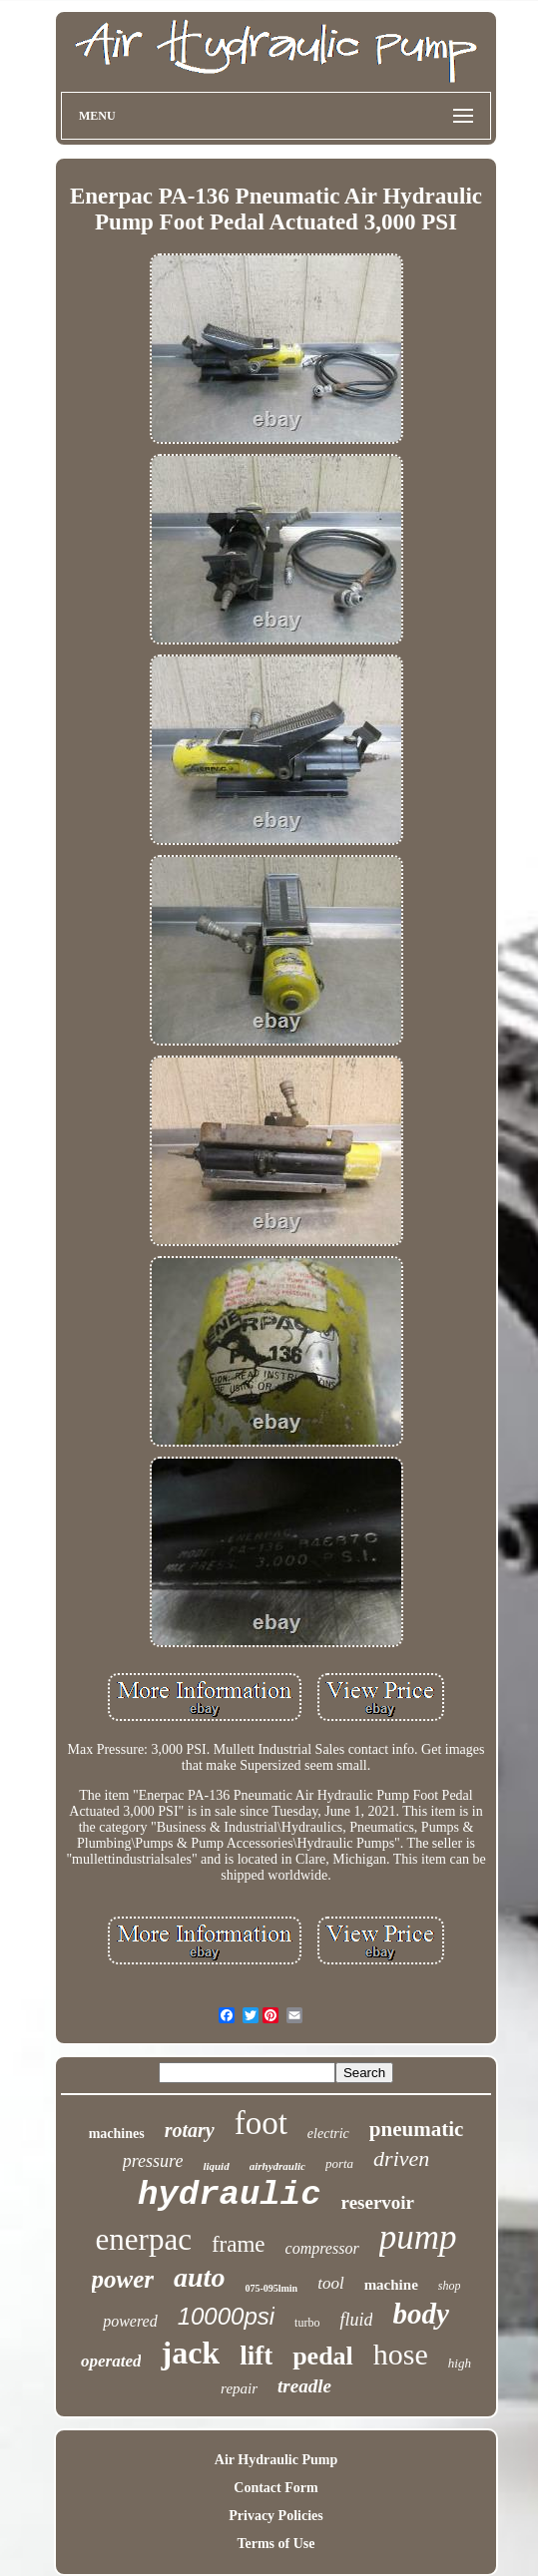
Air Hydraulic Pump (276, 2459)
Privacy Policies (275, 2515)
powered (130, 2321)
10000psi (226, 2316)
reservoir (378, 2202)
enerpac (144, 2239)
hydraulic (229, 2195)
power (123, 2279)
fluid (355, 2320)
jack (190, 2352)
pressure (153, 2161)
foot (261, 2123)
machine (391, 2285)
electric (328, 2133)
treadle (304, 2385)
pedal (322, 2356)
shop (449, 2286)
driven (401, 2158)
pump (418, 2237)
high (459, 2363)
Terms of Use (275, 2543)
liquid (216, 2166)
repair (239, 2388)
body (420, 2314)
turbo (306, 2323)
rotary (190, 2130)
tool (330, 2283)
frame (239, 2244)
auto (199, 2277)
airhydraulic (277, 2166)
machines (117, 2133)
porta (339, 2163)
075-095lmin (271, 2288)
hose (400, 2354)
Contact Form (275, 2487)
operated (111, 2361)
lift (256, 2355)
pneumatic (416, 2129)
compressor (322, 2248)
